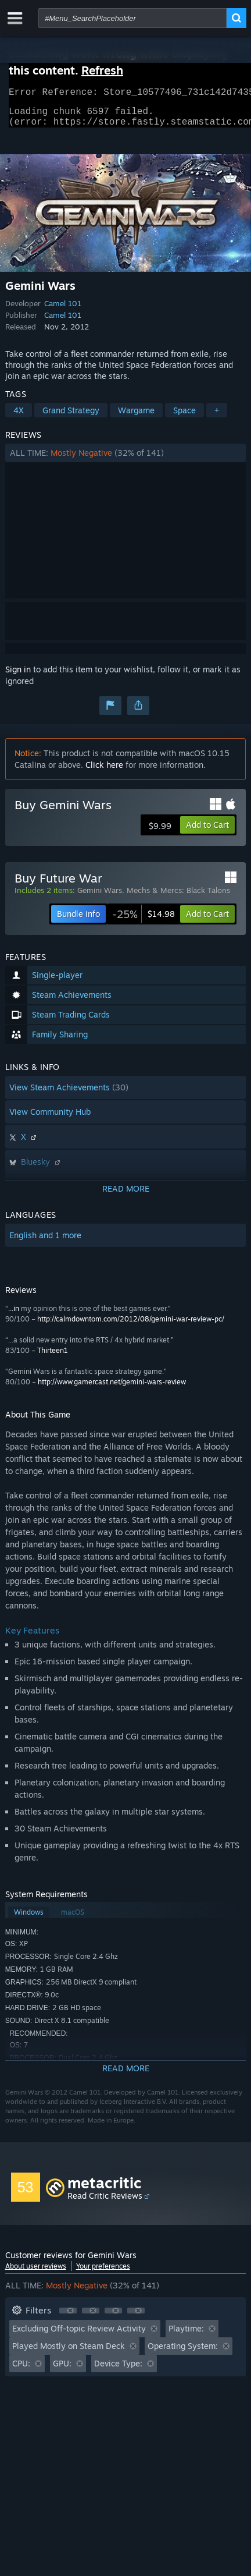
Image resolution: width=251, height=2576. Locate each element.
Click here (104, 772)
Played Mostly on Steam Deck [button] (68, 2353)
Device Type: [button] (118, 2370)
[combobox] (132, 18)
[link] (143, 921)
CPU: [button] (21, 2370)
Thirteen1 (52, 1357)
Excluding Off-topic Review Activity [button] (79, 2335)
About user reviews (35, 2273)
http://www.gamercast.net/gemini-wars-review (112, 1388)
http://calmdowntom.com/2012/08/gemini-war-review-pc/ (130, 1325)
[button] (125, 460)
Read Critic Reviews (104, 2203)
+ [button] (216, 417)
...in (13, 1315)
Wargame (136, 417)
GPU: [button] (62, 2370)
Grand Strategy (70, 417)
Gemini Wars (99, 897)
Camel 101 (62, 310)
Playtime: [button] (186, 2335)
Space (184, 417)
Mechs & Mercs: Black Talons (178, 897)
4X (18, 417)
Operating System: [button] (183, 2353)
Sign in (18, 676)
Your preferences (103, 2273)
